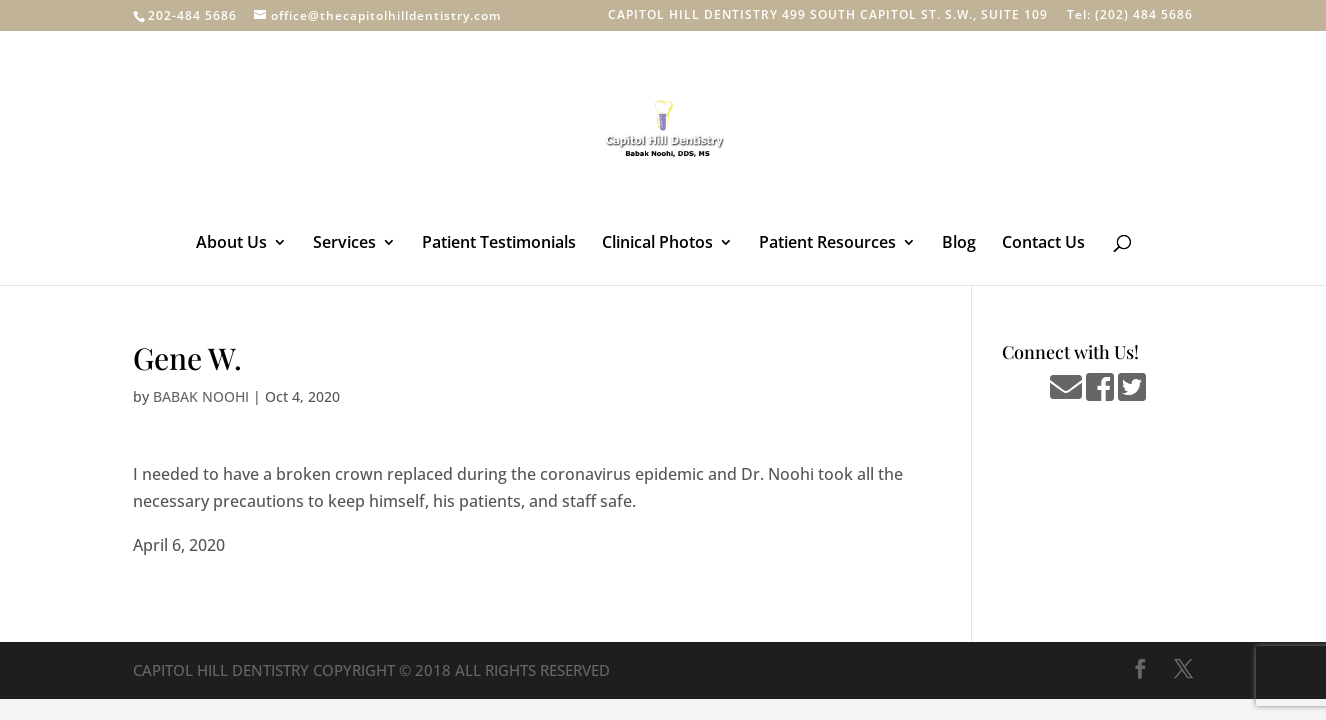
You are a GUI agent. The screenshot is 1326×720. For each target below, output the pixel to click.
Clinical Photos (657, 244)
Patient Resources (827, 244)
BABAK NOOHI (201, 396)
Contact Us (1043, 244)
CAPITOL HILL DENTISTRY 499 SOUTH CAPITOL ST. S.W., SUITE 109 (828, 16)
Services (344, 244)
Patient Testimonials (499, 244)
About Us (231, 244)
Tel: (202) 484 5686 (1130, 16)
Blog (959, 244)
